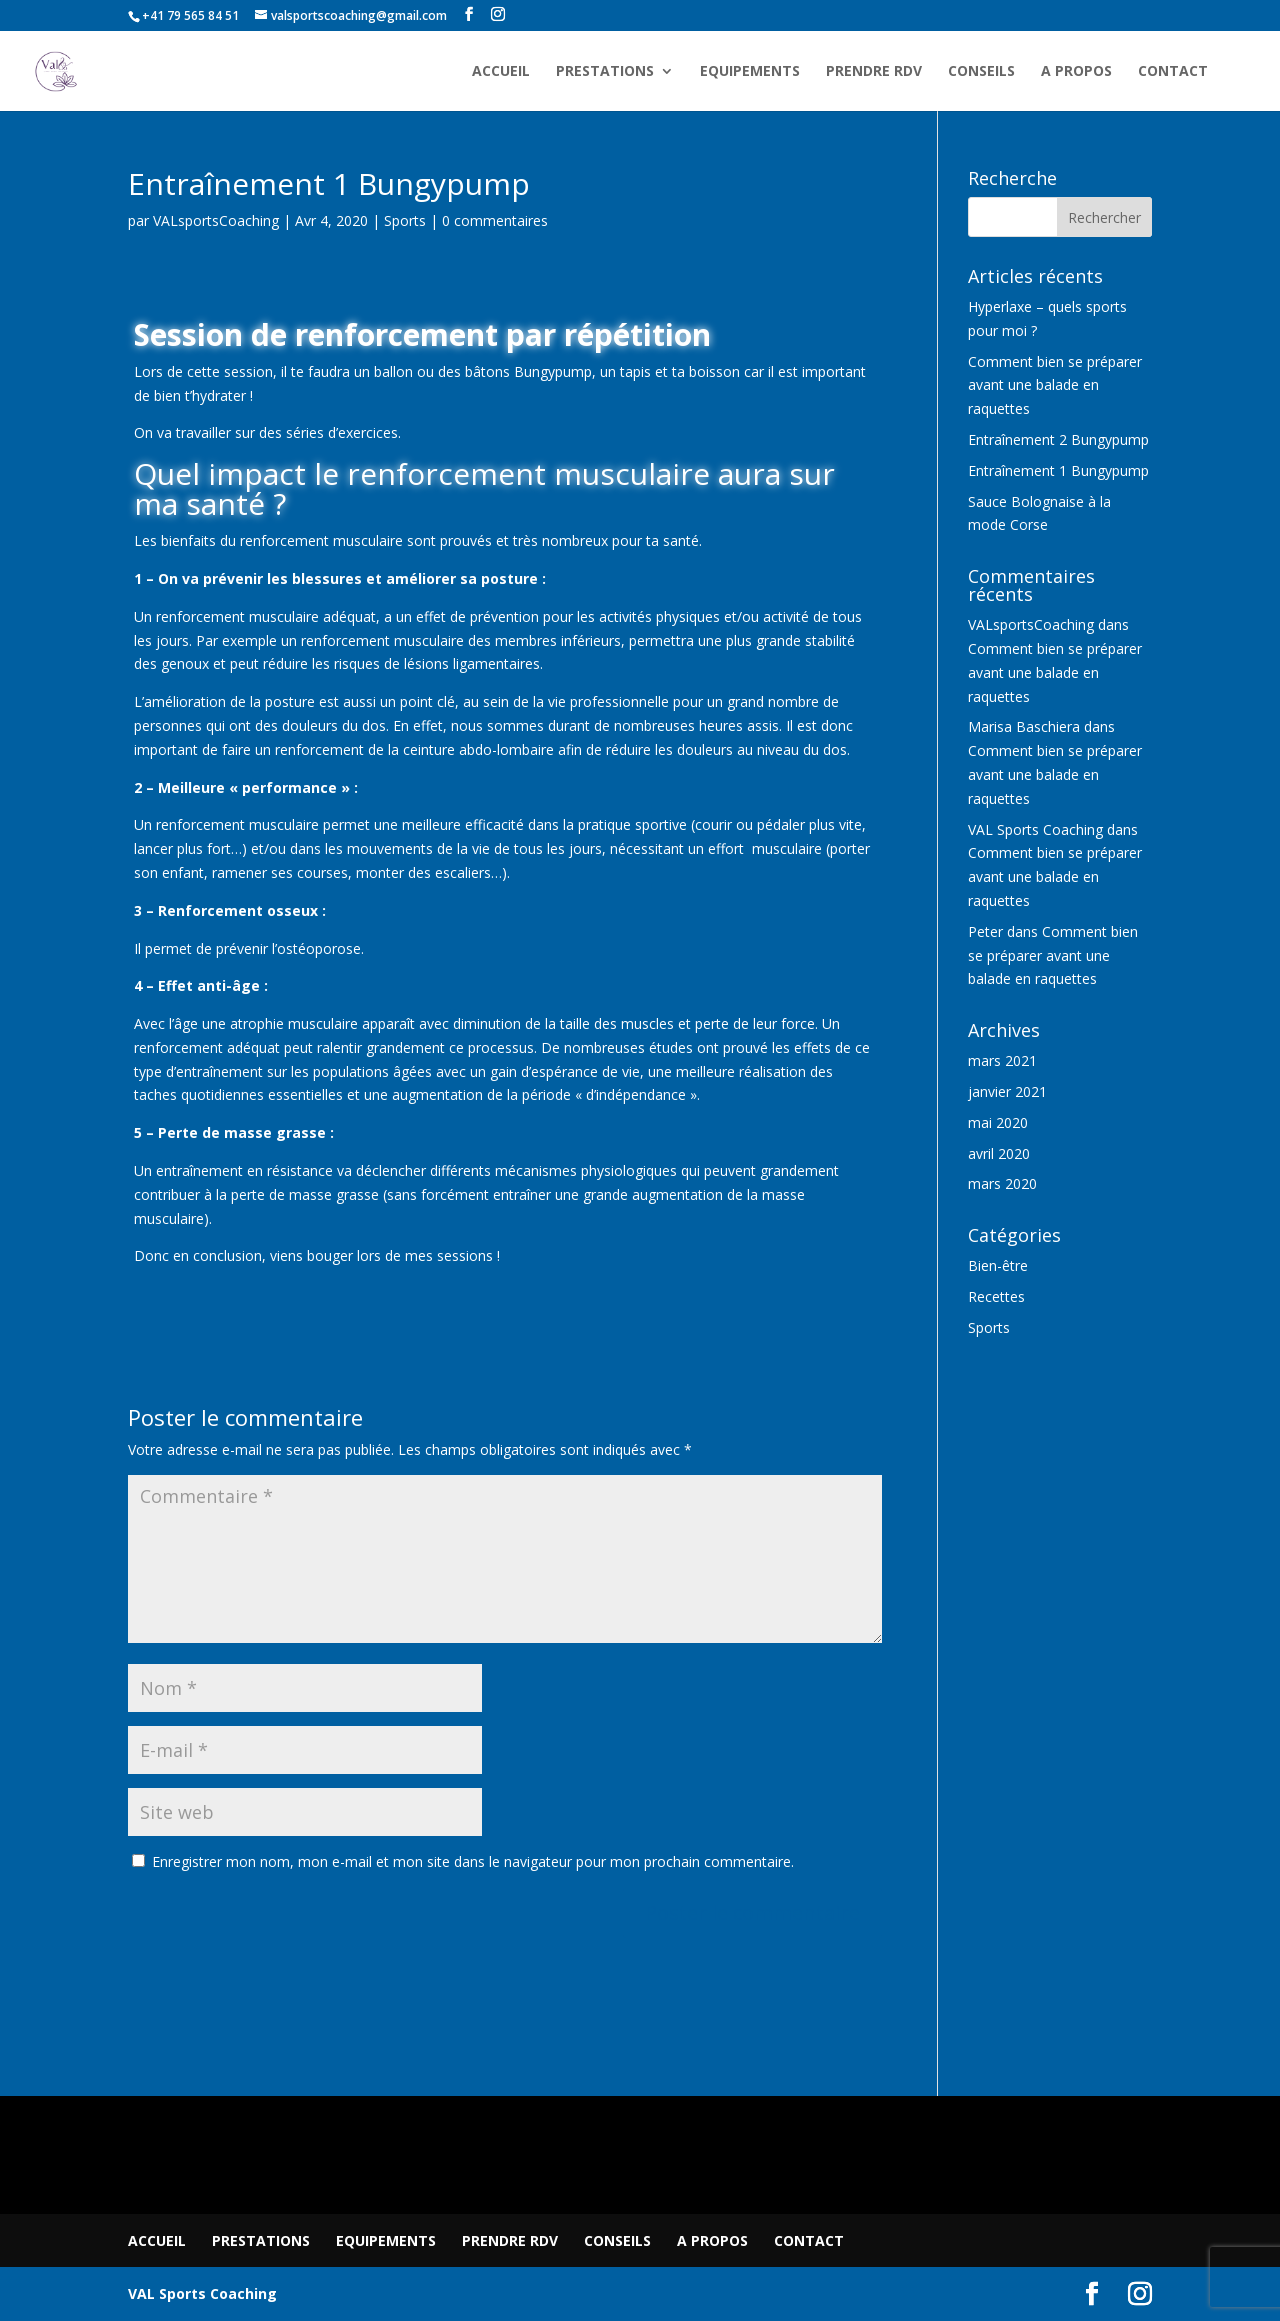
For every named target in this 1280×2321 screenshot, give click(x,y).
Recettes (996, 1296)
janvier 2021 (1007, 1091)
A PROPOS (1076, 72)
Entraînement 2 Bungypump (1058, 439)
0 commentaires (495, 220)
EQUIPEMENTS (750, 72)
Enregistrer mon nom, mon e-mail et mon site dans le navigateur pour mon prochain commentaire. (473, 1861)
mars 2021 (1002, 1060)
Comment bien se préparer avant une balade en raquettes (1055, 385)
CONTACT (1173, 72)
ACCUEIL (501, 72)
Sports (405, 220)
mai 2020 (998, 1122)
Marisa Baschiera (1024, 726)
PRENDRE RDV (874, 72)
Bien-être (998, 1265)
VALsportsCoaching (216, 220)
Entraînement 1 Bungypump (1058, 470)
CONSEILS (981, 72)
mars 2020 (1002, 1183)
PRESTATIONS (605, 72)
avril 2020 (999, 1153)
